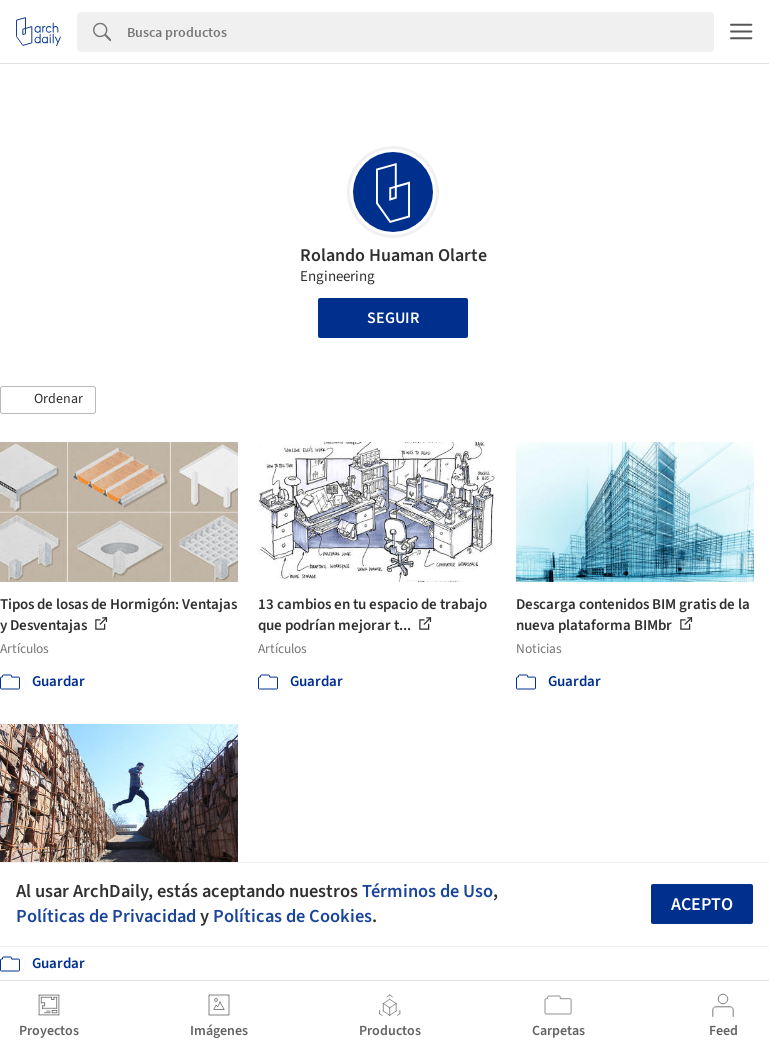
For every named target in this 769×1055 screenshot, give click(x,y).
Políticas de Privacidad (106, 916)
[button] (48, 400)
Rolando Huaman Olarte (393, 255)
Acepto (702, 904)
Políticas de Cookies (292, 916)
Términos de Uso (427, 891)
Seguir (393, 318)
